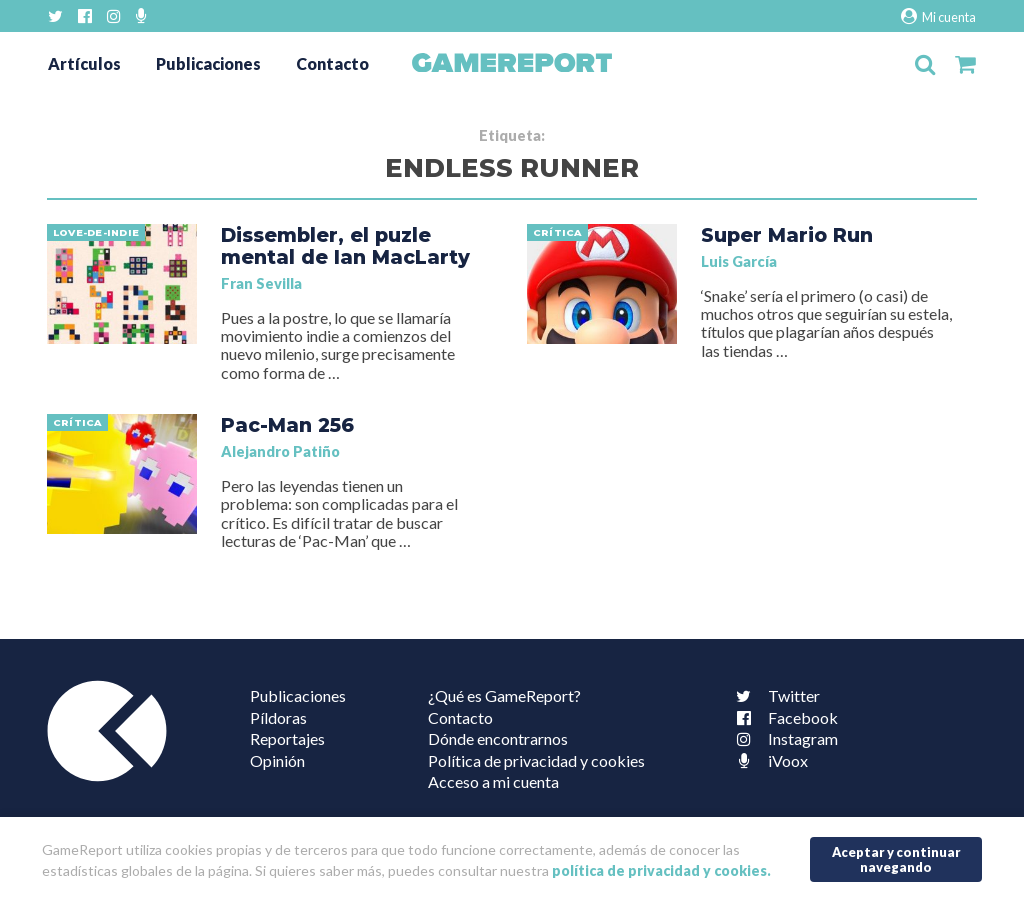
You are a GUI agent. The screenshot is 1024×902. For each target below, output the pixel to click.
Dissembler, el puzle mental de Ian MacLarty (345, 246)
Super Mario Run (787, 235)
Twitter (774, 695)
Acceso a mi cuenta (493, 781)
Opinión (277, 760)
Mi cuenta (938, 16)
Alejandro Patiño (280, 451)
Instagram (783, 738)
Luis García (739, 261)
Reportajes (287, 738)
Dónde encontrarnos (498, 738)
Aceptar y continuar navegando (896, 859)
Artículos (84, 63)
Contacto (332, 63)
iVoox (768, 760)
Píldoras (278, 717)
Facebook (783, 717)
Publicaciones (208, 63)
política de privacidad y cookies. (661, 870)
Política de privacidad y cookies (536, 760)
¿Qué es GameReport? (504, 695)
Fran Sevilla (261, 283)
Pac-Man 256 (287, 425)
